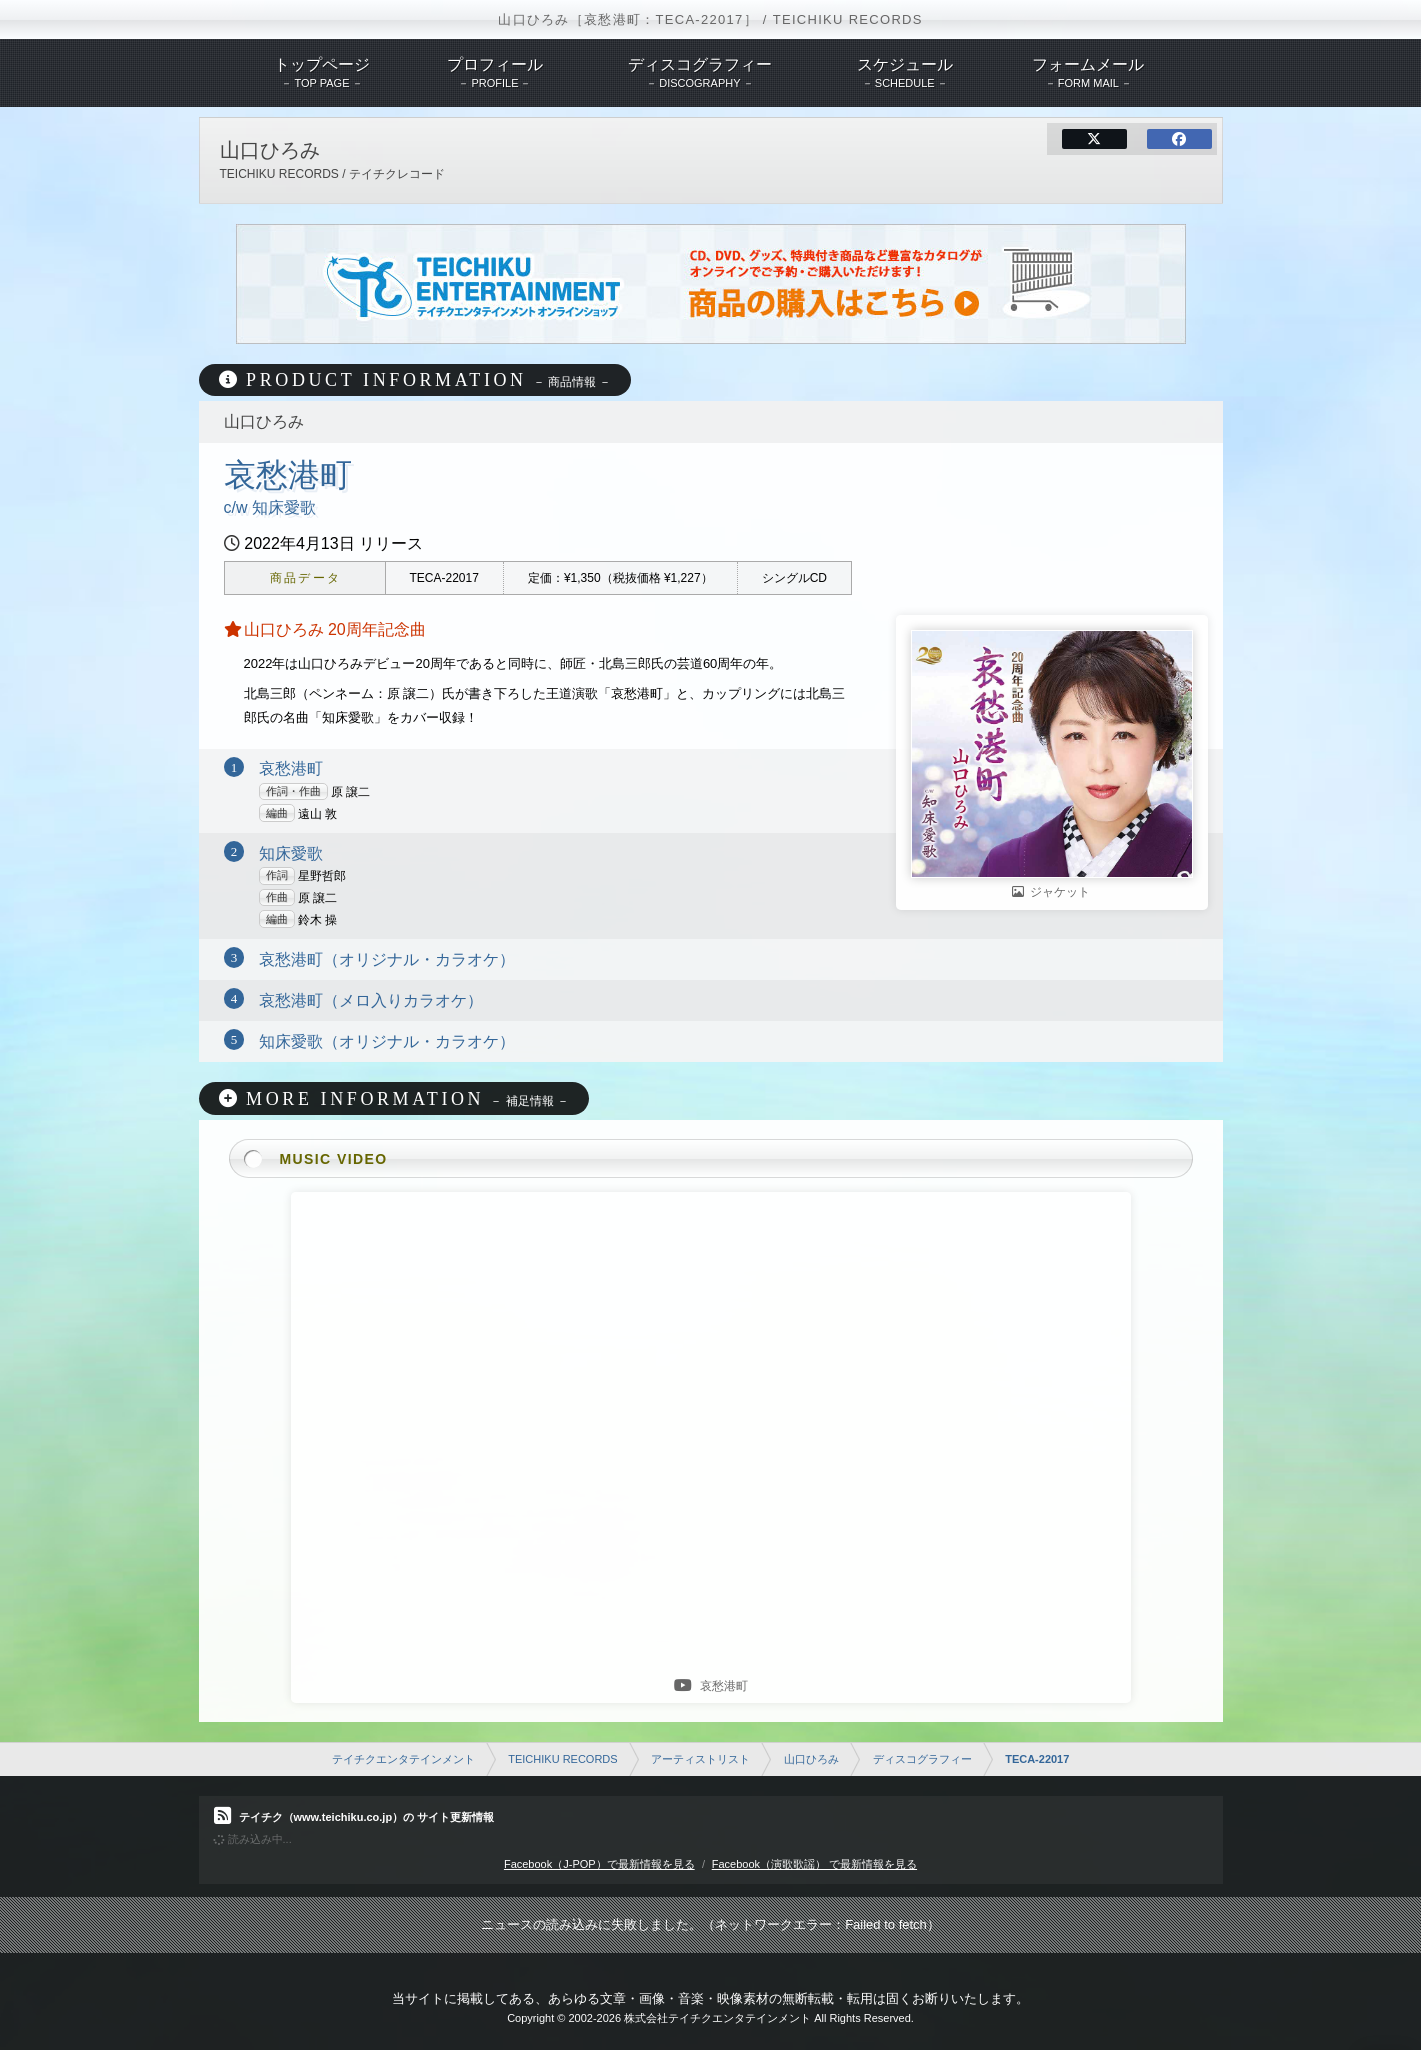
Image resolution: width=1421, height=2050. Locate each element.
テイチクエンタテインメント (403, 1759)
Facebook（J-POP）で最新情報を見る (599, 1864)
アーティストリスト (700, 1759)
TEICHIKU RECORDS (562, 1759)
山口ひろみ (811, 1759)
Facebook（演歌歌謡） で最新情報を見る (814, 1864)
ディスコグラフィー (922, 1759)
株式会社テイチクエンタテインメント (717, 2018)
